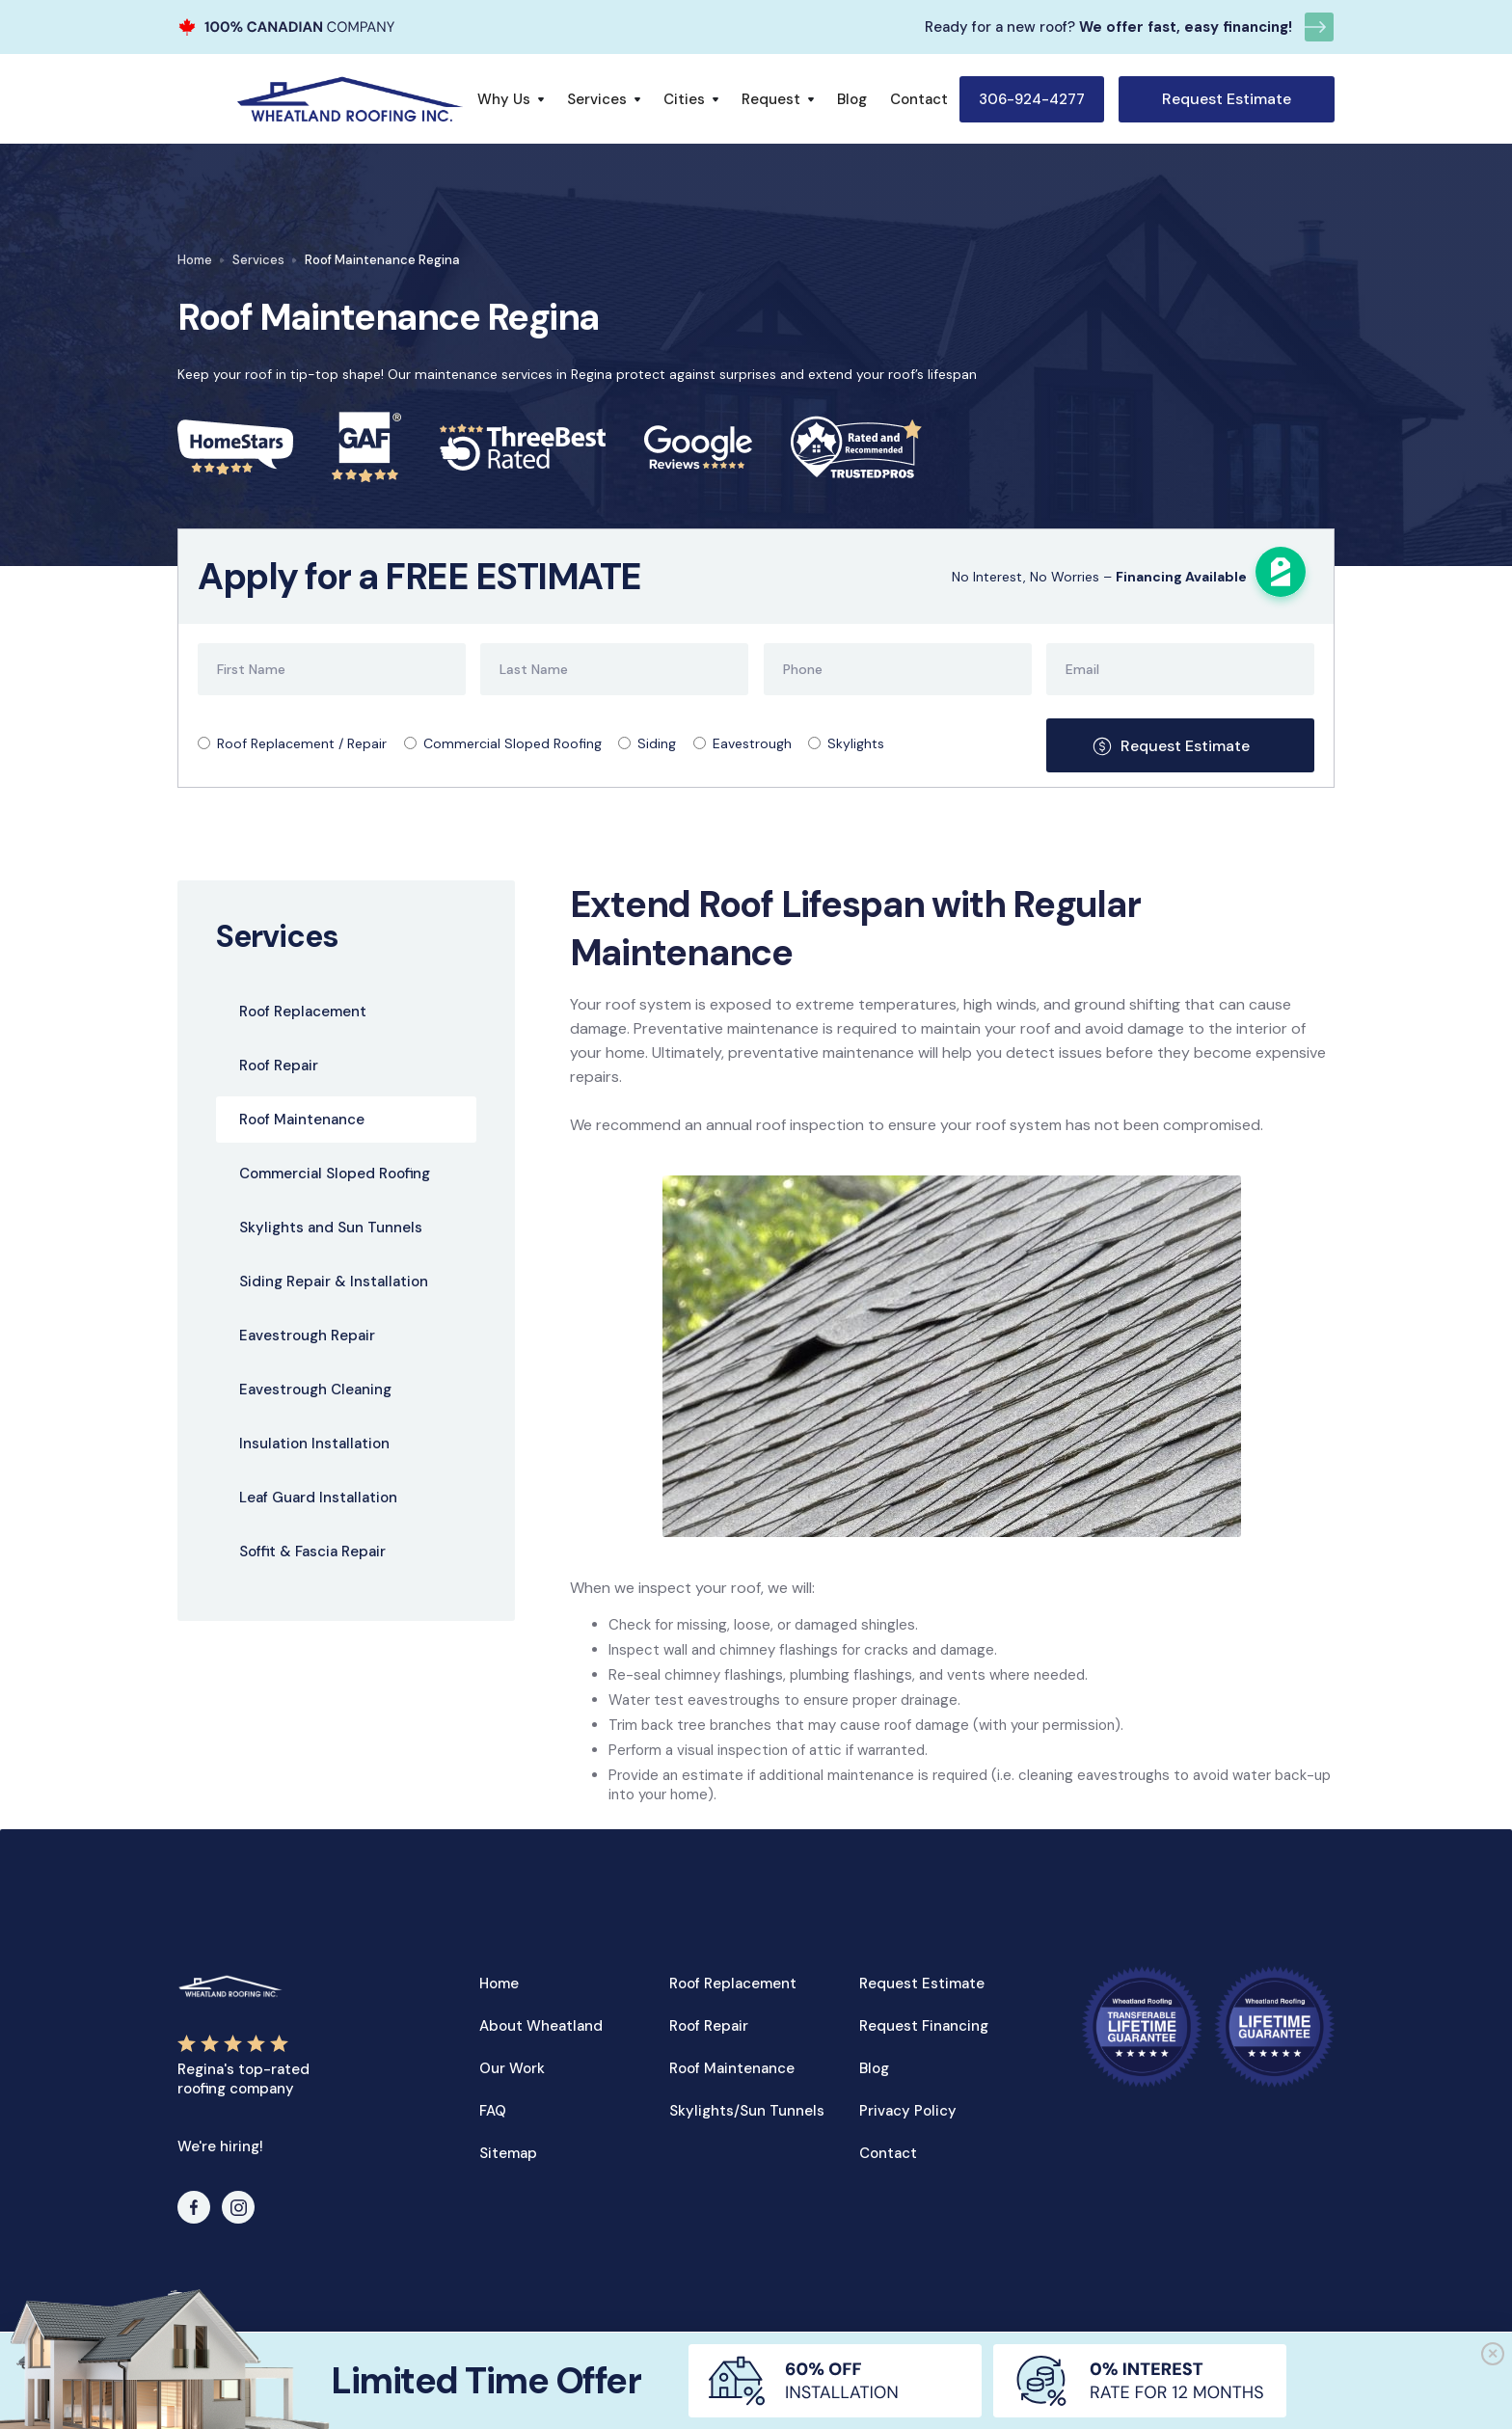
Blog (852, 99)
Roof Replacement (732, 1983)
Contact (919, 99)
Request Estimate (1226, 99)
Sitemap (508, 2153)
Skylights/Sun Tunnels (746, 2110)
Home (194, 260)
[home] (350, 98)
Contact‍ (888, 2153)
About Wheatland (541, 2026)
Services (258, 260)
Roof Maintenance (732, 2068)
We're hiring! (220, 2146)
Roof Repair (708, 2026)
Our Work (512, 2068)
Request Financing (923, 2026)
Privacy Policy (908, 2110)
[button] (510, 99)
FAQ (492, 2110)
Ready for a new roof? (1000, 27)
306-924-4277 (1032, 99)
